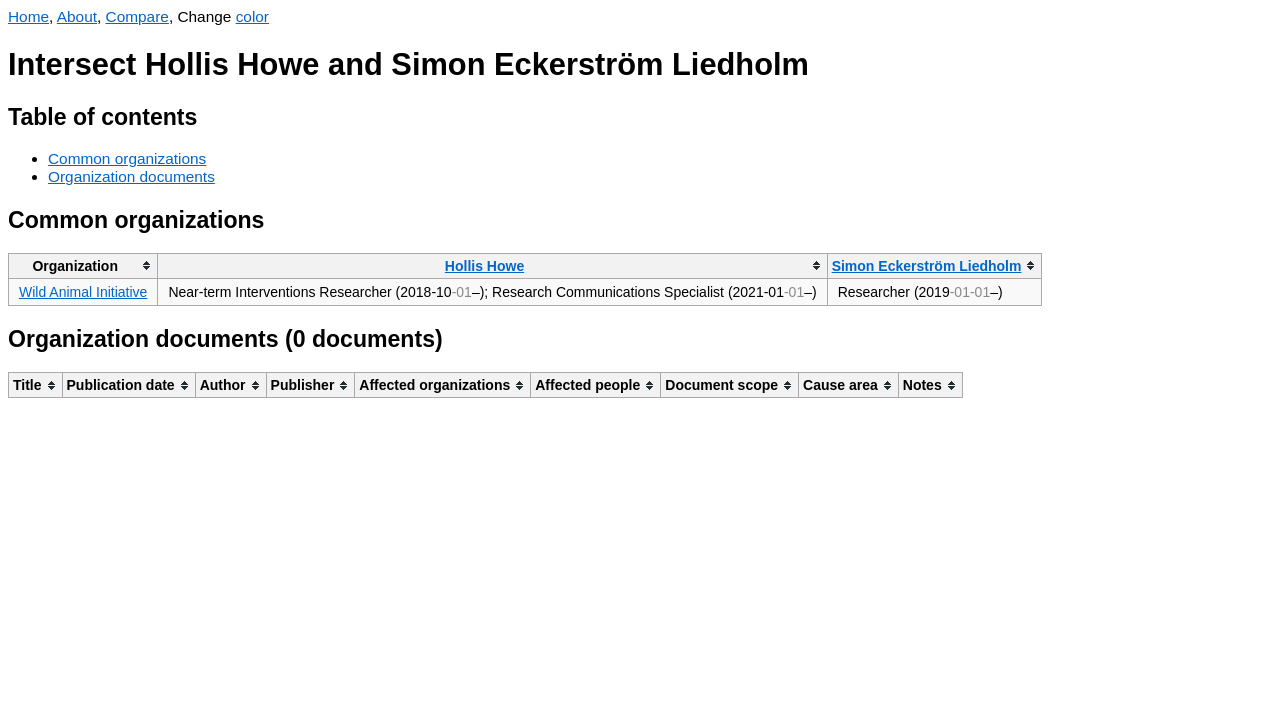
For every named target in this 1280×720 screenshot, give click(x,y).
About (77, 16)
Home (28, 16)
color (252, 16)
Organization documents (131, 176)
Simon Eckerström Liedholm (927, 266)
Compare (137, 16)
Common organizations (127, 158)
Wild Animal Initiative (83, 292)
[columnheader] (83, 265)
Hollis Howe (484, 266)
